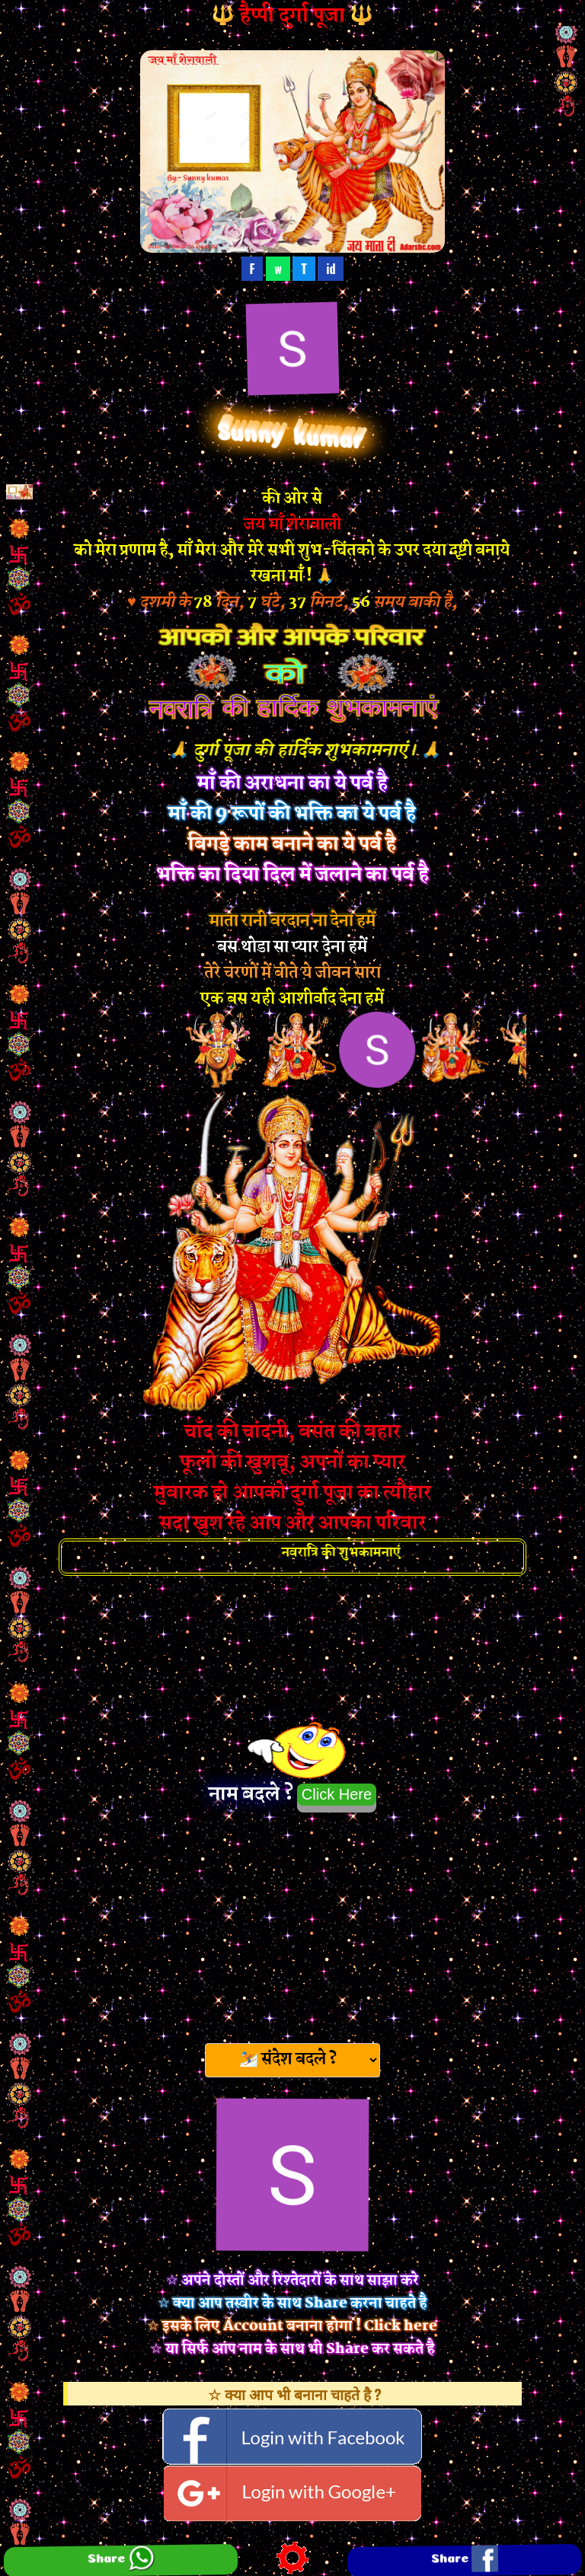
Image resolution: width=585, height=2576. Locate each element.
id (330, 269)
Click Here (337, 1794)
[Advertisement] (292, 1923)
